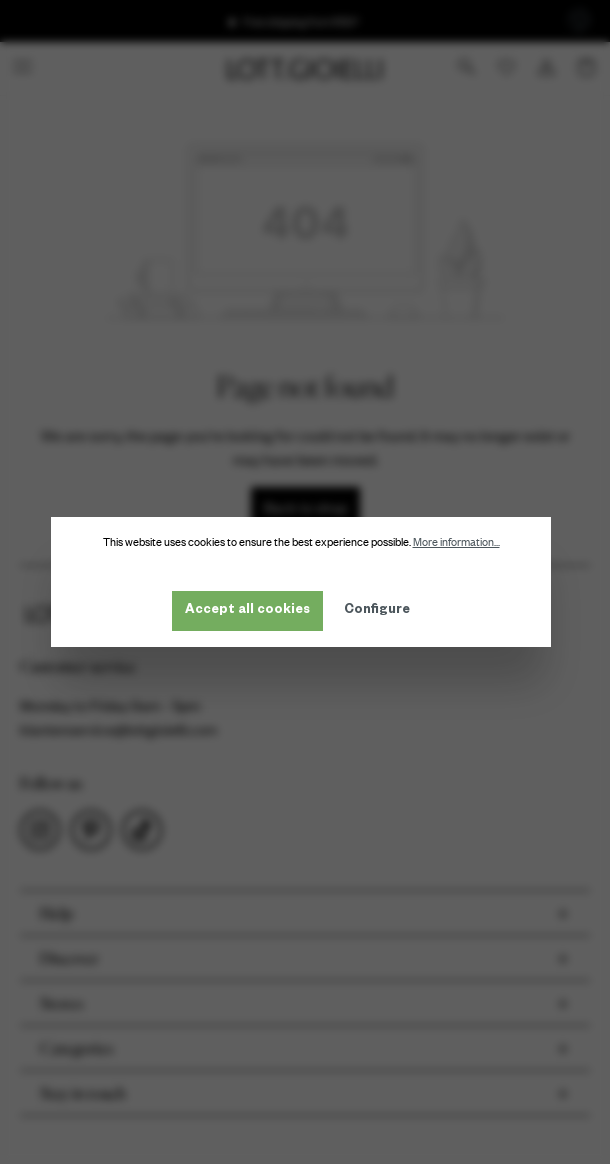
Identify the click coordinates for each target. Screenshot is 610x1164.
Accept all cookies (251, 611)
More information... (460, 542)
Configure (381, 611)
